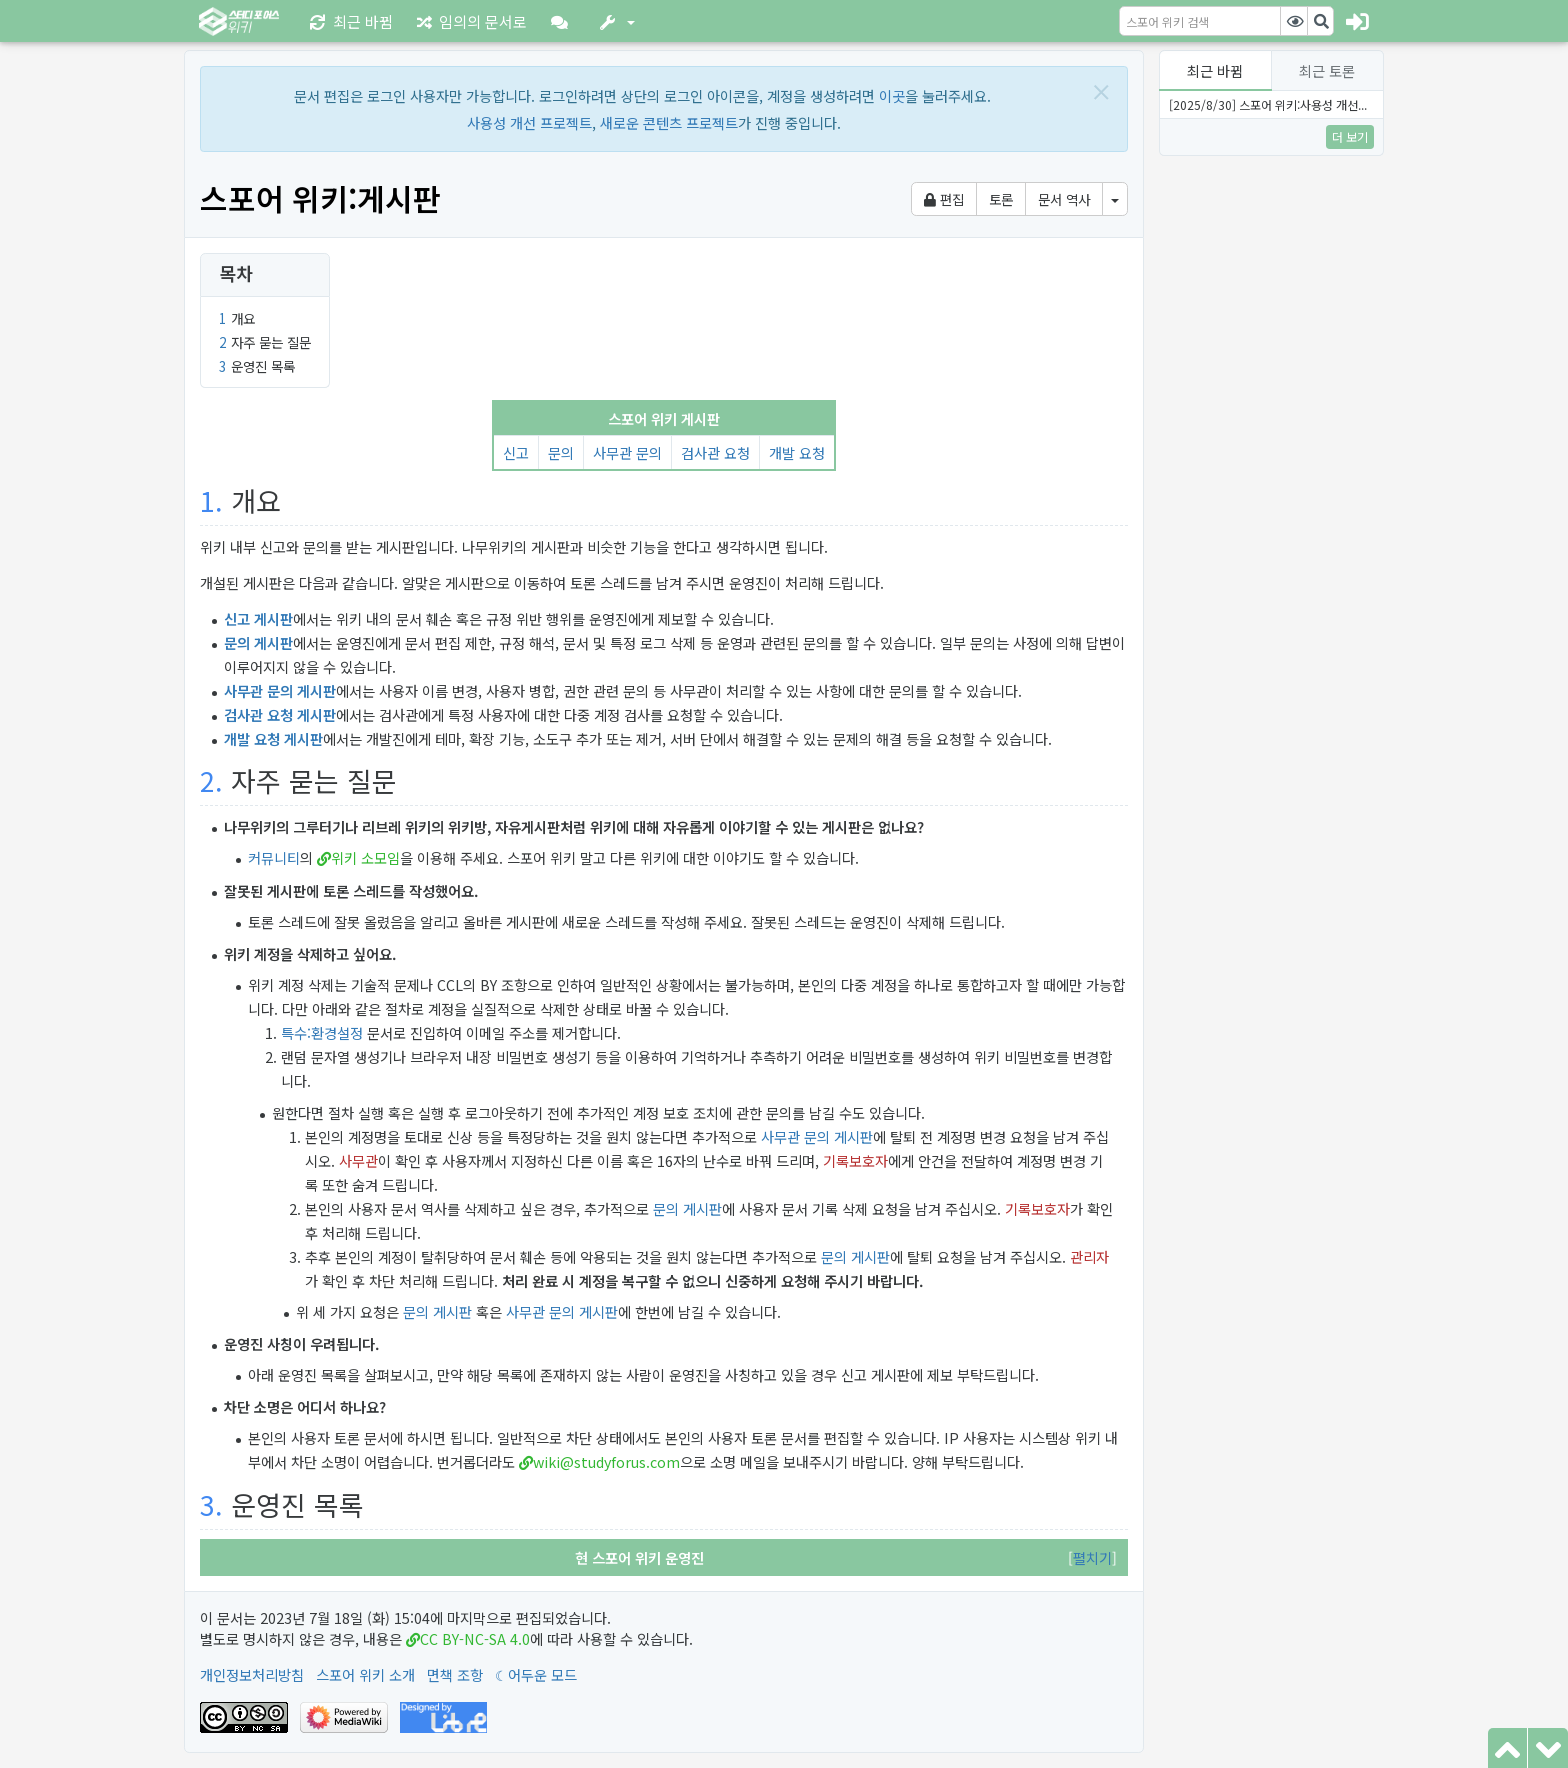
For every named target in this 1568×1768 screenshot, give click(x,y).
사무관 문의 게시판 (280, 690)
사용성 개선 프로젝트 (529, 122)
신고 (516, 452)
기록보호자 (855, 1160)
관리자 (1089, 1256)
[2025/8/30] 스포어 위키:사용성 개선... (1268, 104)
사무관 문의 (627, 452)
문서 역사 (1064, 199)
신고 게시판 (258, 618)
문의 (561, 452)
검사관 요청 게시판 (280, 714)
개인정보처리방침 (252, 1674)
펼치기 (1092, 1557)
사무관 (358, 1160)
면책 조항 (455, 1674)
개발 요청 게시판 (273, 738)
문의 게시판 (258, 642)
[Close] (1101, 91)
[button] (563, 21)
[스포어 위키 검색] (1200, 21)
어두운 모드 (542, 1674)
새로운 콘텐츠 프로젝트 (669, 122)
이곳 (892, 95)
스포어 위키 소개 (365, 1674)
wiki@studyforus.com (606, 1461)
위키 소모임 (365, 857)
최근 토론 (1327, 70)
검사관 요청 (715, 452)
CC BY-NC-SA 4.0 (475, 1638)
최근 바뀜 (1215, 70)
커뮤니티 (274, 857)
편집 (944, 199)
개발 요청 (797, 452)
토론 (1001, 199)
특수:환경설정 (322, 1032)
